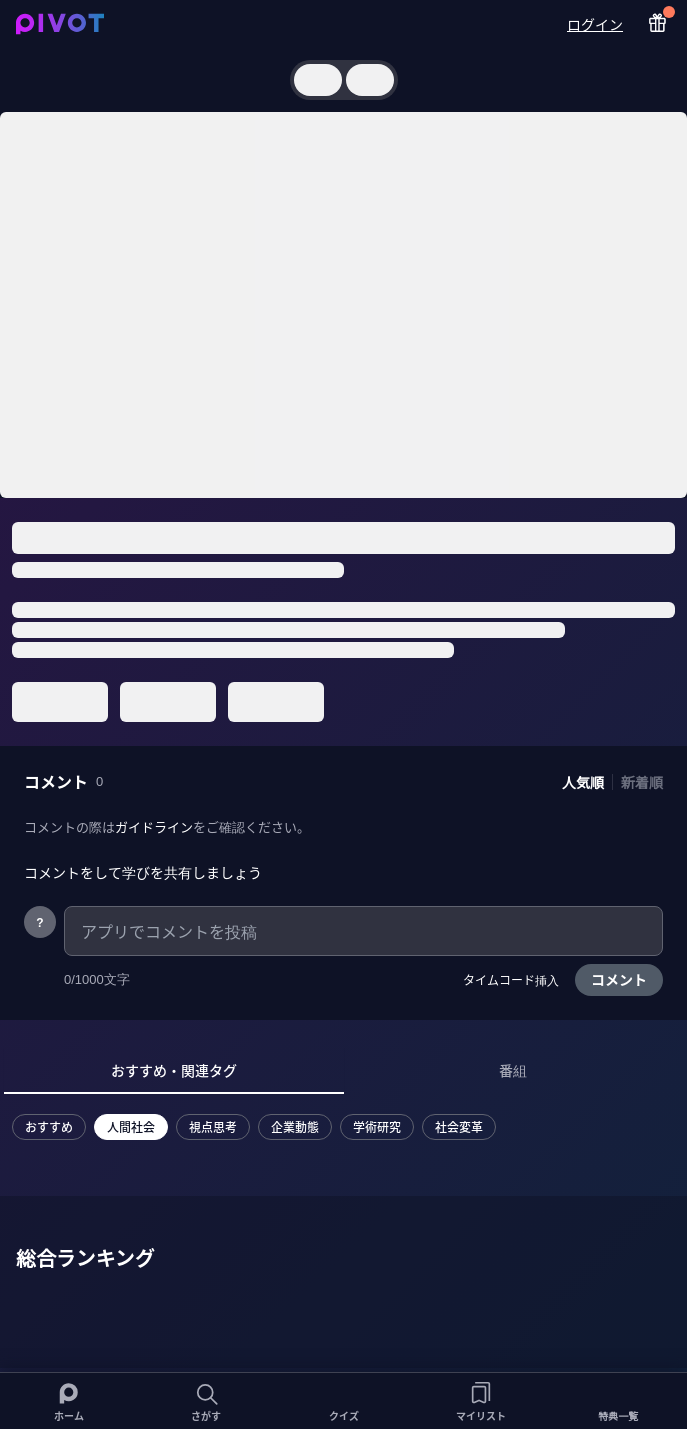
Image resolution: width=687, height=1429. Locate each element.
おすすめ (49, 1126)
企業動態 (295, 1126)
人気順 (583, 782)
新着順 (642, 782)
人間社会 (131, 1126)
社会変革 (459, 1126)
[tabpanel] (254, 1139)
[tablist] (343, 1071)
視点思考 (213, 1126)
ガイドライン (154, 826)
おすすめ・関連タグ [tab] (174, 1070)
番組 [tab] (513, 1070)
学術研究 (377, 1126)
